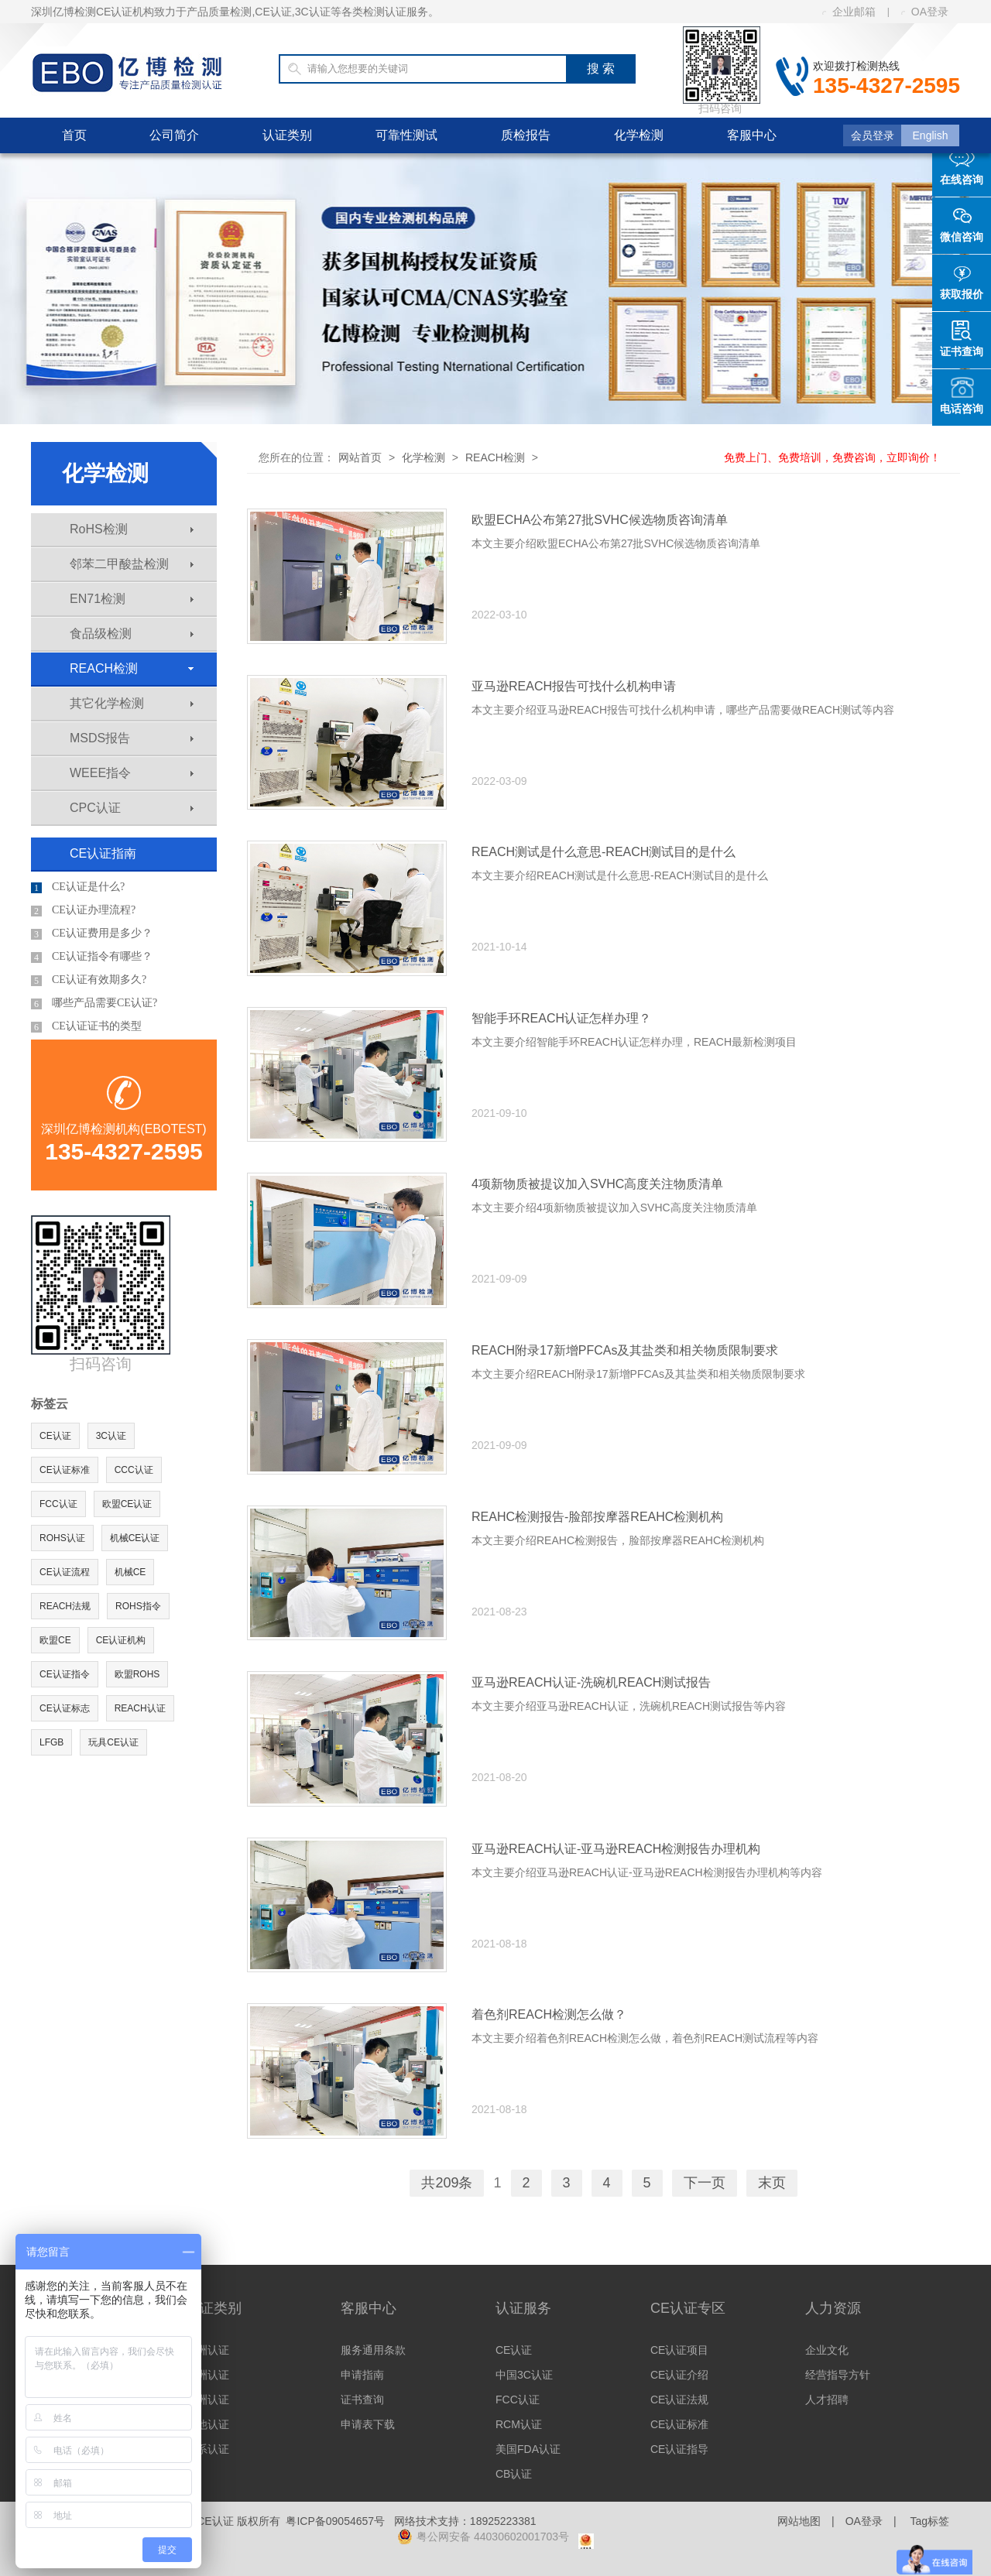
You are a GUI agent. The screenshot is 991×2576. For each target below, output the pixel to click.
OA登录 (924, 11)
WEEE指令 (132, 772)
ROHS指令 (138, 1606)
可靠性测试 (406, 135)
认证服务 (523, 2308)
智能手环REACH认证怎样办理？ (561, 1018)
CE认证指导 (679, 2449)
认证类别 (287, 135)
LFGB (51, 1742)
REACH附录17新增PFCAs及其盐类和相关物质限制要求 (624, 1350)
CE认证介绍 (679, 2375)
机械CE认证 (135, 1538)
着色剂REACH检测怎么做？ (548, 2014)
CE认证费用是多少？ (92, 933)
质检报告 (525, 135)
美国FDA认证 (528, 2449)
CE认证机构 (121, 1640)
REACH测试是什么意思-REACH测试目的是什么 (603, 851)
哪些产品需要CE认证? (94, 1003)
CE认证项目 (679, 2350)
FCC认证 (58, 1504)
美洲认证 (207, 2375)
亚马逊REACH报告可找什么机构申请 (573, 686)
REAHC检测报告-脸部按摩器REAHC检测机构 (597, 1516)
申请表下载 (368, 2424)
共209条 (446, 2183)
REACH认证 (140, 1708)
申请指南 (362, 2375)
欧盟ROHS (137, 1674)
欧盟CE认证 (127, 1504)
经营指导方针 (837, 2375)
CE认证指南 (103, 853)
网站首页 (360, 457)
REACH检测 (132, 668)
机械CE (130, 1572)
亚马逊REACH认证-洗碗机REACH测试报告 (591, 1682)
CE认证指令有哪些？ (92, 957)
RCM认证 (519, 2424)
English (930, 135)
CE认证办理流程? (83, 910)
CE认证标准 (64, 1469)
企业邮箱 (849, 11)
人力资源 (833, 2308)
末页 (772, 2183)
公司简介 (174, 135)
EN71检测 (132, 598)
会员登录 (872, 135)
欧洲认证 (207, 2350)
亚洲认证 (207, 2399)
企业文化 (827, 2350)
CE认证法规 (679, 2399)
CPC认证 (132, 807)
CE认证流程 (64, 1572)
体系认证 (207, 2449)
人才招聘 (827, 2399)
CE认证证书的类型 (86, 1026)
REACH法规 (65, 1606)
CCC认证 (134, 1469)
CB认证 (514, 2474)
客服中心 (752, 135)
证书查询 (362, 2399)
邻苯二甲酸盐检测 (132, 563)
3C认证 (111, 1435)
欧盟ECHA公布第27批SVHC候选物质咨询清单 (599, 519)
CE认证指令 (64, 1674)
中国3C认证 (524, 2375)
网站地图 (799, 2521)
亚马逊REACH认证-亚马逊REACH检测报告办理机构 (615, 1848)
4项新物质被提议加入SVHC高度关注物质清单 (597, 1183)
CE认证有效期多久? (88, 980)
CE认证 (55, 1435)
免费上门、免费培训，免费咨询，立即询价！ (832, 457)
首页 (74, 135)
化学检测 (639, 135)
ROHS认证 (62, 1538)
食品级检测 (132, 633)
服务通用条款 (373, 2350)
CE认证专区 (687, 2308)
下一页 (704, 2183)
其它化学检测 (132, 703)
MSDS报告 (132, 738)
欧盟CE (55, 1640)
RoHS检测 (132, 529)
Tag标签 (929, 2521)
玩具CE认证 (113, 1742)
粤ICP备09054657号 (335, 2521)
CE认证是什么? (78, 887)
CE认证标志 (64, 1708)
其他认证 (207, 2424)
